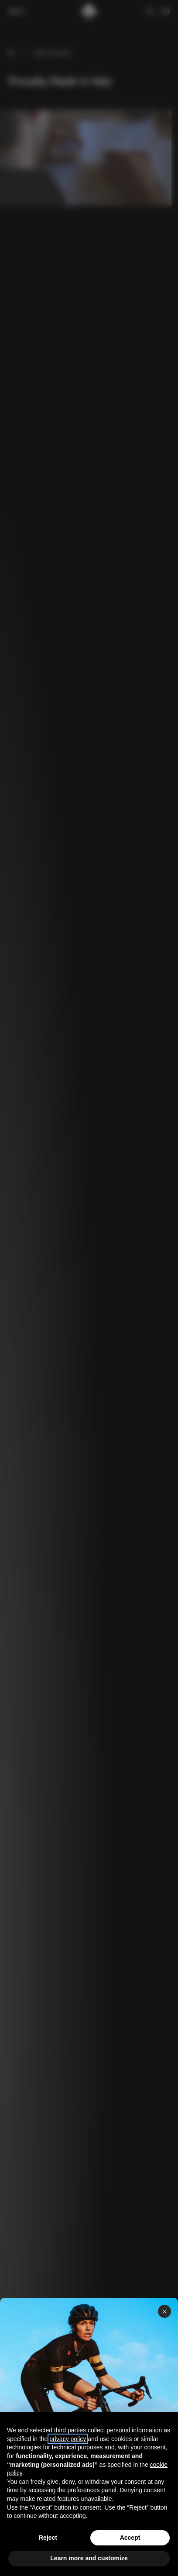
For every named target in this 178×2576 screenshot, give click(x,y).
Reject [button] (48, 2537)
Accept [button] (130, 2537)
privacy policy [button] (67, 2438)
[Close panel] (164, 2311)
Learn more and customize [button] (88, 2558)
